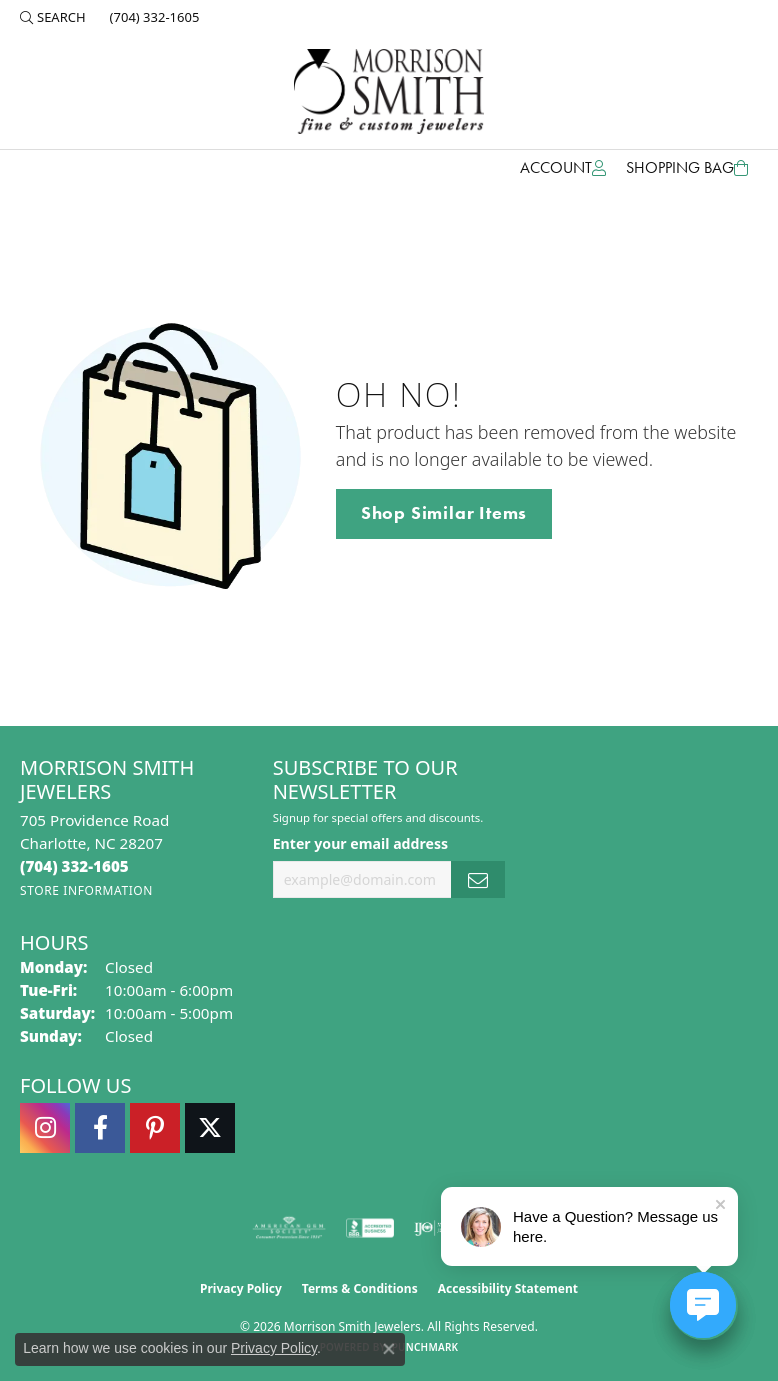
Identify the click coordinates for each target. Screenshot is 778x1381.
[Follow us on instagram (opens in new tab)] (45, 1128)
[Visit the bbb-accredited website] (370, 1228)
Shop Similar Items (444, 513)
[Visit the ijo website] (436, 1228)
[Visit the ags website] (289, 1228)
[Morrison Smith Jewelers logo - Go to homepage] (389, 91)
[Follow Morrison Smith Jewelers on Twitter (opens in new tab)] (210, 1128)
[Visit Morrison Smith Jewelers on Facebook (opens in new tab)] (100, 1128)
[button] (53, 17)
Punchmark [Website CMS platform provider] (425, 1347)
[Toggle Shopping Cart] (687, 168)
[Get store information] (86, 890)
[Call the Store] (74, 866)
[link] (153, 17)
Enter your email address (360, 843)
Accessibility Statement (508, 1288)
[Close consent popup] (389, 1349)
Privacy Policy (241, 1288)
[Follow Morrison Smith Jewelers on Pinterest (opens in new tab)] (155, 1128)
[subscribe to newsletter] (478, 879)
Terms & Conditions (360, 1288)
